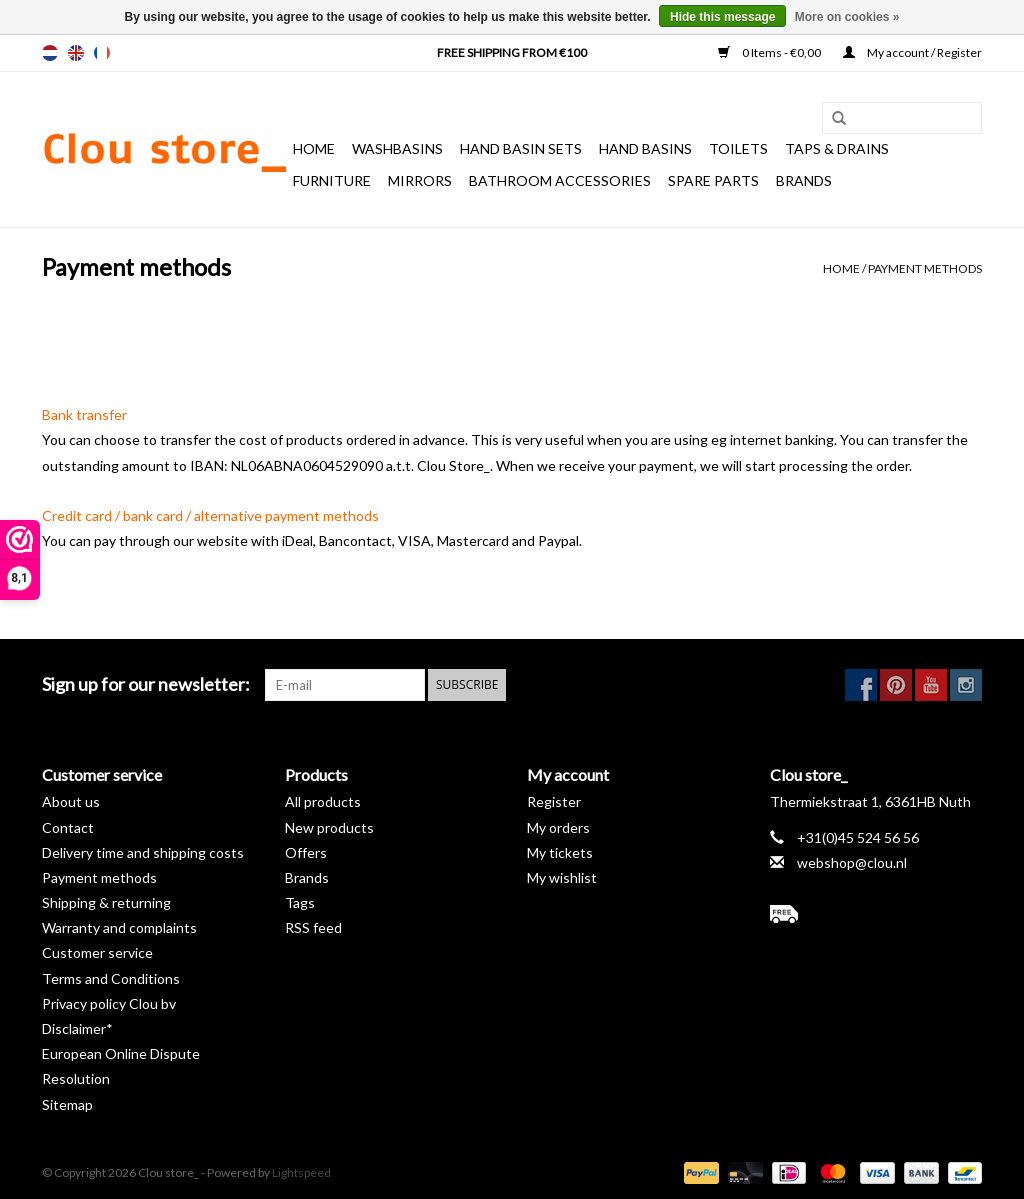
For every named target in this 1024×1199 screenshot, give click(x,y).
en (76, 53)
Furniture (332, 180)
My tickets (560, 852)
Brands (804, 180)
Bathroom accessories (560, 180)
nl (50, 53)
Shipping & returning (106, 902)
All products (323, 801)
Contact (68, 827)
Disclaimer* (77, 1028)
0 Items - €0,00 (770, 52)
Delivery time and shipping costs (143, 852)
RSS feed (313, 927)
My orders (558, 827)
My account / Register (912, 52)
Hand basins (645, 148)
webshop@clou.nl (852, 862)
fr (102, 53)
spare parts (713, 180)
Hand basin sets (521, 148)
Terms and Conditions (111, 978)
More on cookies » (847, 17)
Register (554, 801)
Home (314, 148)
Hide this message (722, 17)
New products (329, 827)
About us (71, 801)
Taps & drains (837, 148)
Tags (300, 902)
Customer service (97, 952)
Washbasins (397, 148)
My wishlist (562, 877)
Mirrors (420, 180)
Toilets (738, 148)
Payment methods (925, 268)
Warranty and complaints (119, 927)
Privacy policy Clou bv (109, 1003)
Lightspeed (301, 1172)
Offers (306, 852)
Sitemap (67, 1104)
